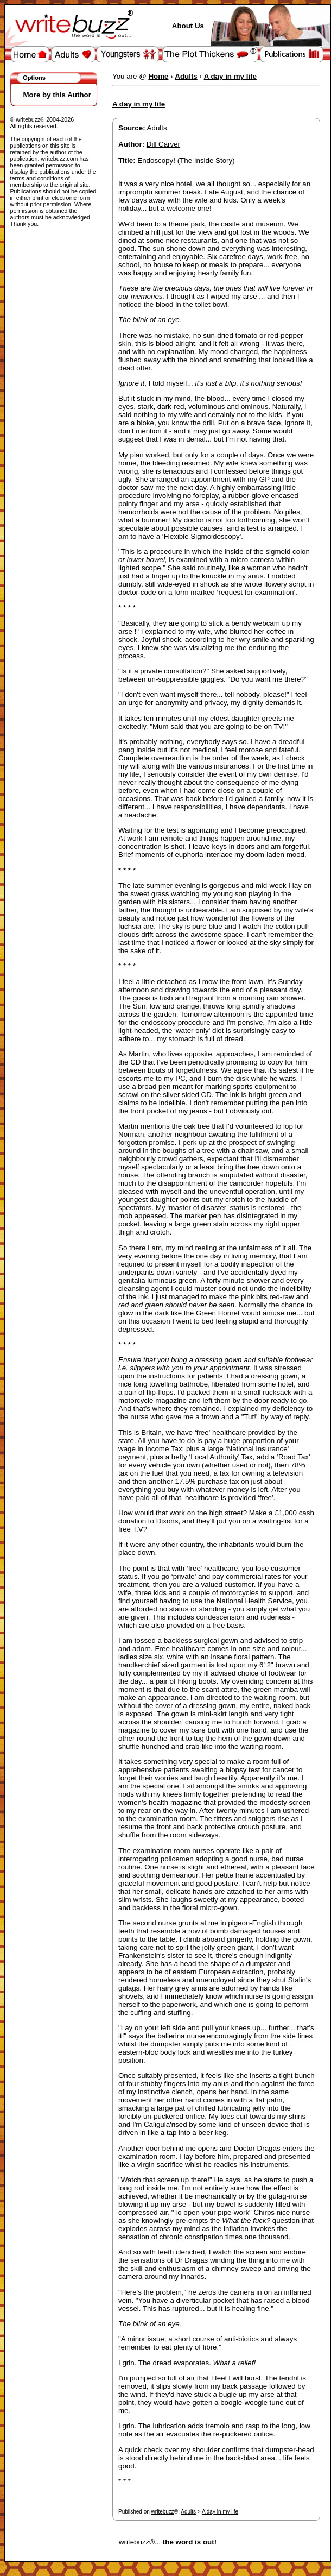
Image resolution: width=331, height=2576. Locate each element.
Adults (188, 2512)
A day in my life (220, 2512)
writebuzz (162, 2512)
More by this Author (57, 95)
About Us (188, 26)
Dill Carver (163, 144)
